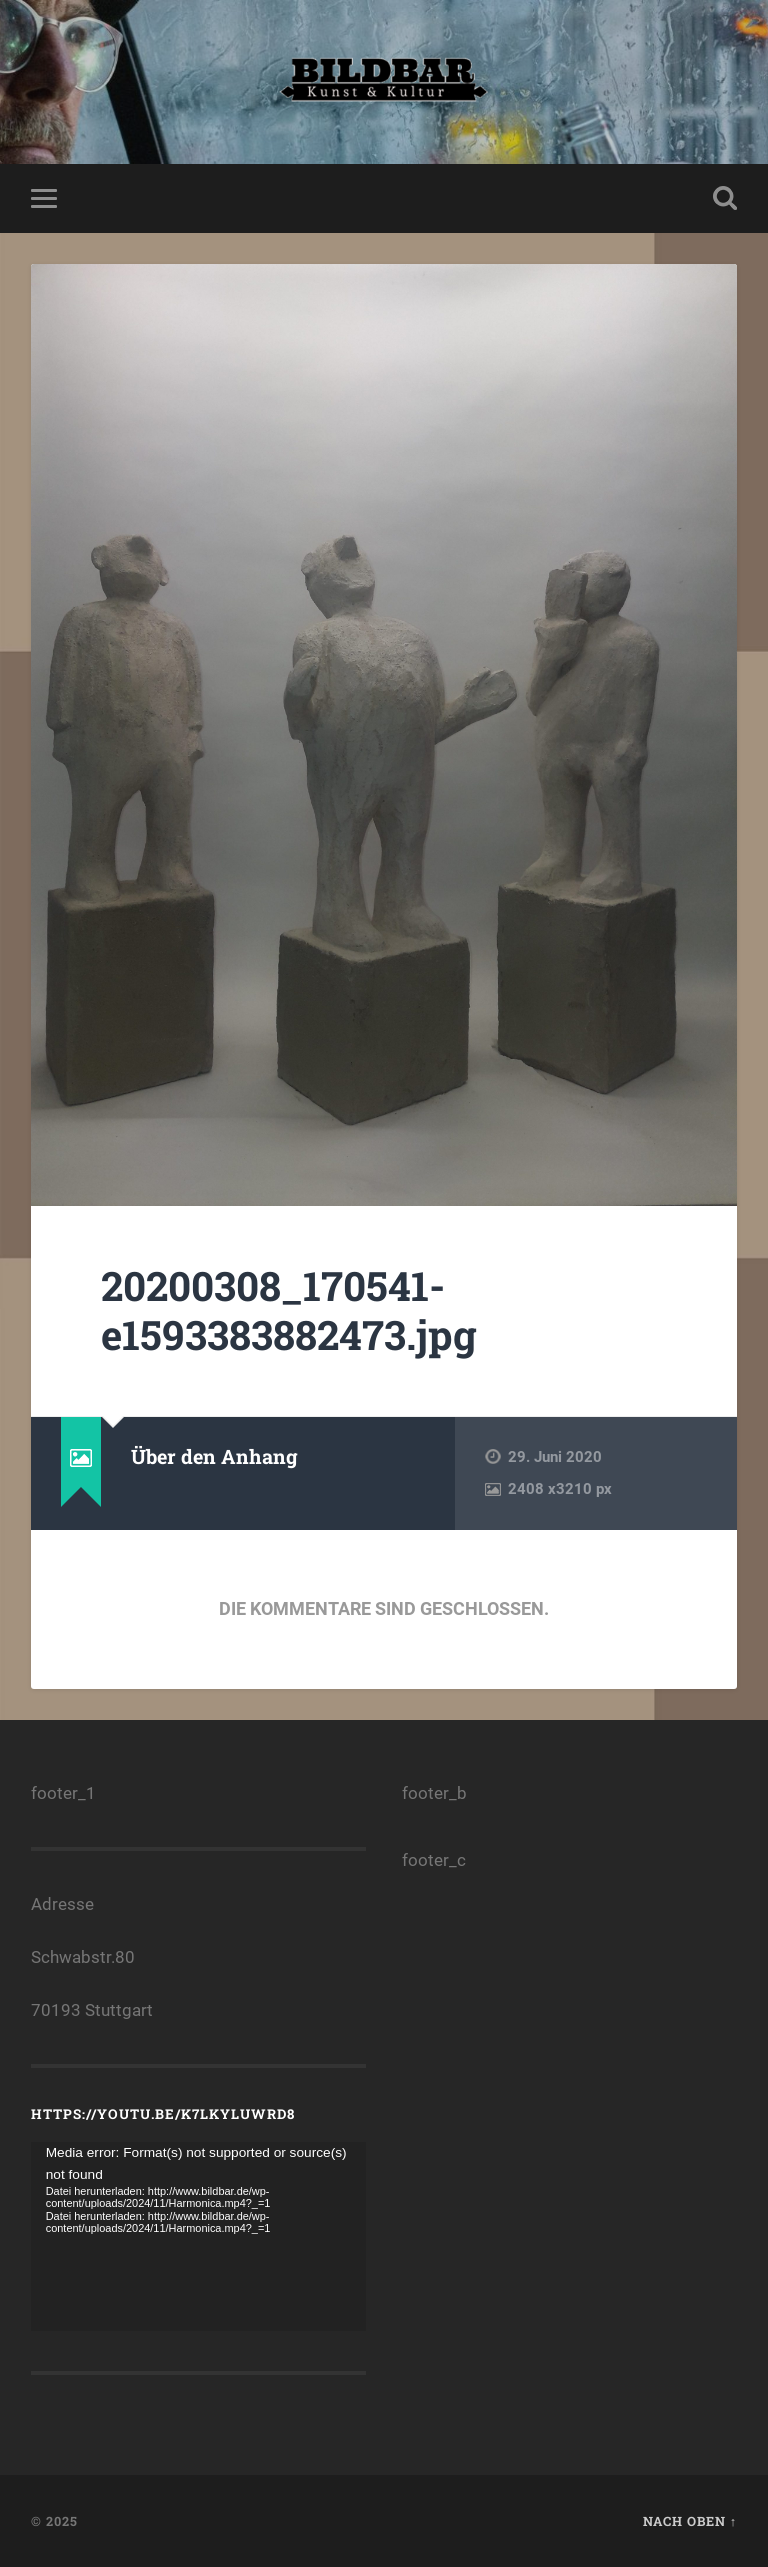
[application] (199, 2236)
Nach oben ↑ (690, 2521)
